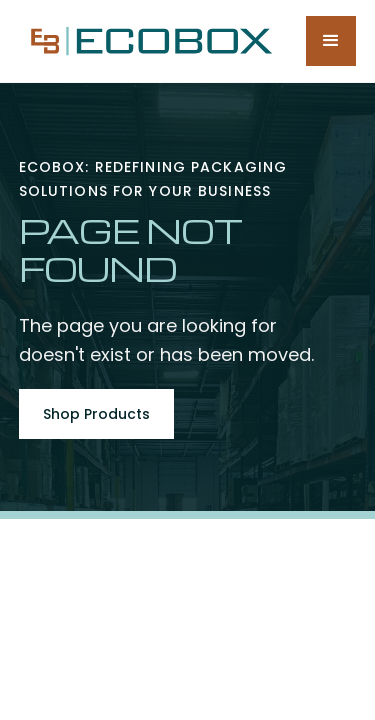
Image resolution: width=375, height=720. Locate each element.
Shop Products (96, 414)
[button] (331, 41)
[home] (147, 41)
